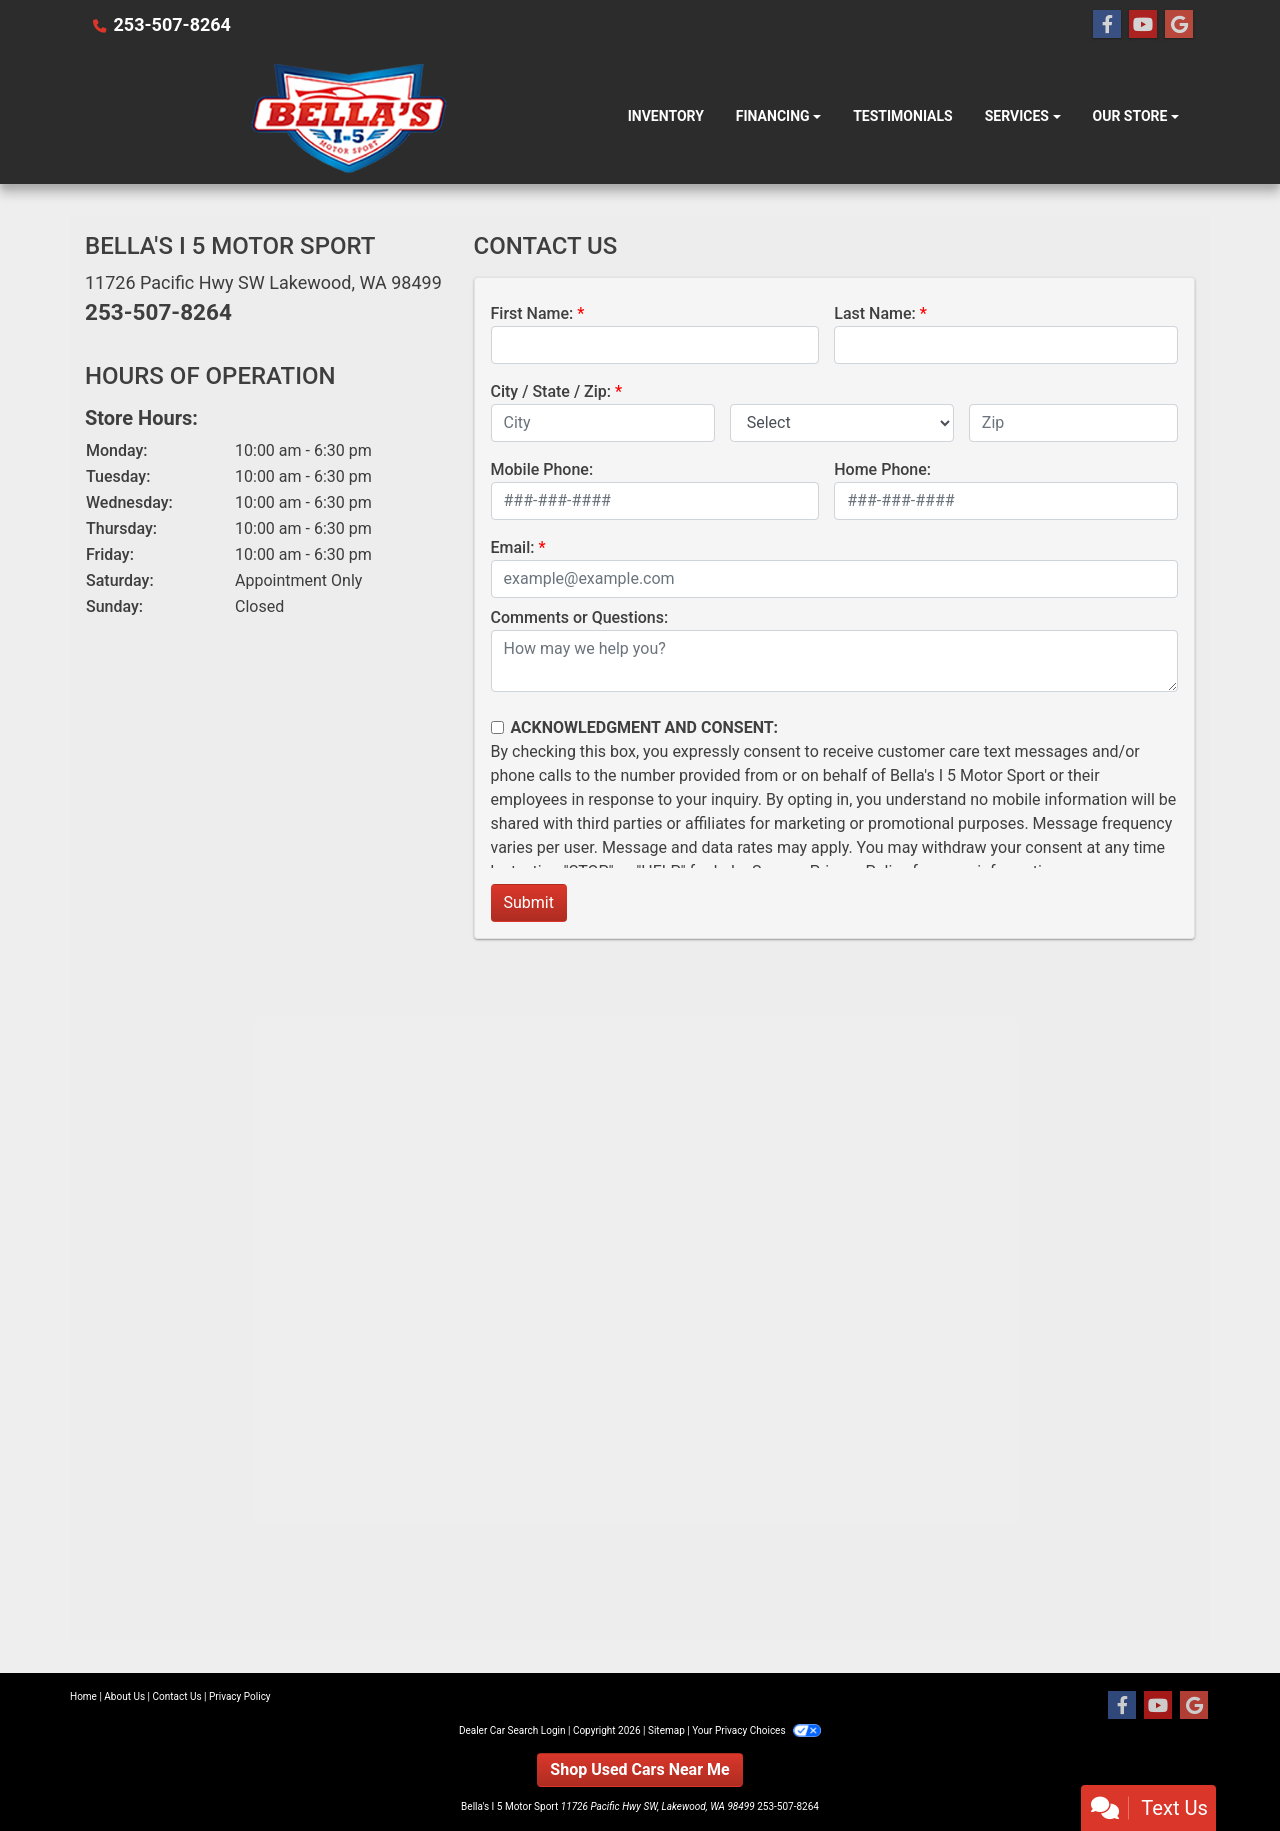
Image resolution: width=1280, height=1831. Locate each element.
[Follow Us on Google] (1179, 25)
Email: (513, 547)
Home (83, 1696)
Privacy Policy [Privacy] (240, 1696)
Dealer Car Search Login (512, 1730)
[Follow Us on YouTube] (1143, 25)
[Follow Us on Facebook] (1107, 25)
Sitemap (666, 1730)
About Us (124, 1696)
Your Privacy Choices (756, 1730)
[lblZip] (1073, 423)
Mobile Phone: (542, 469)
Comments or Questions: (580, 617)
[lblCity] (603, 423)
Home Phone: (882, 469)
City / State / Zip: (551, 391)
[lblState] (842, 423)
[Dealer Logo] (348, 117)
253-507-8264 (171, 24)
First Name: (532, 313)
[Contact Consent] (497, 727)
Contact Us (177, 1696)
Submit (529, 902)
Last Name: (875, 313)
